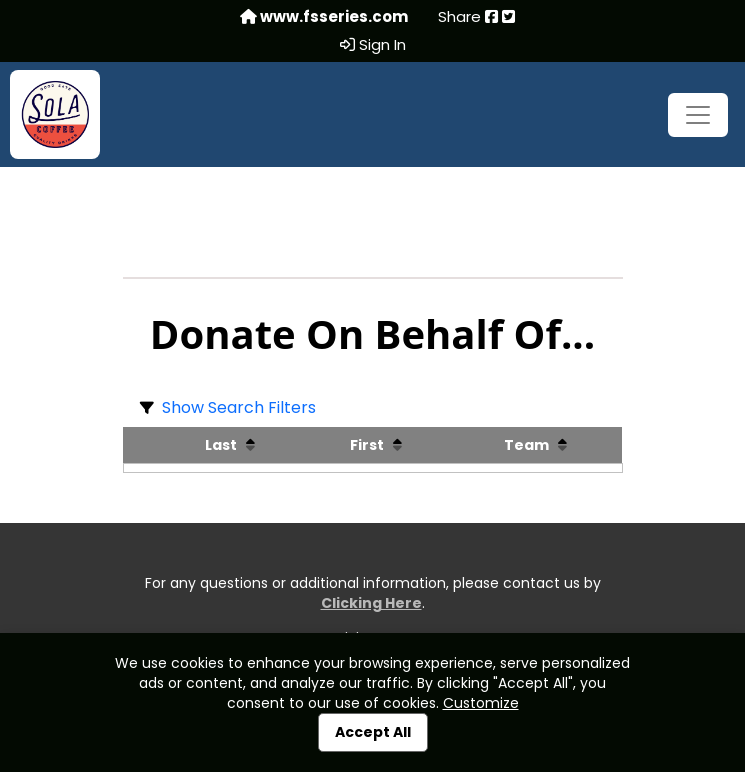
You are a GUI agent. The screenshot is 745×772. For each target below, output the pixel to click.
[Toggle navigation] (698, 115)
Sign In (373, 45)
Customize (481, 703)
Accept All (373, 732)
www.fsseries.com (324, 17)
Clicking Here (371, 603)
